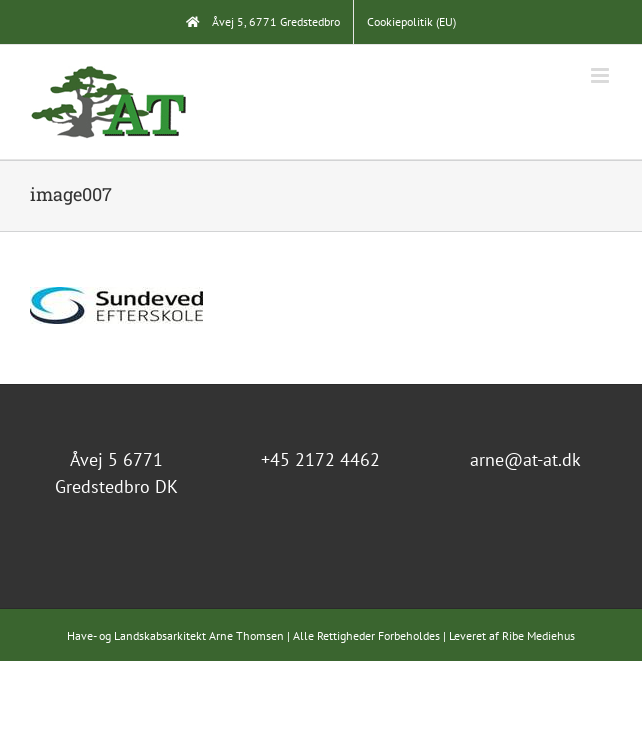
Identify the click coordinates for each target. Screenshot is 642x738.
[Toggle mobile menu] (601, 75)
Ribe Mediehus (538, 635)
